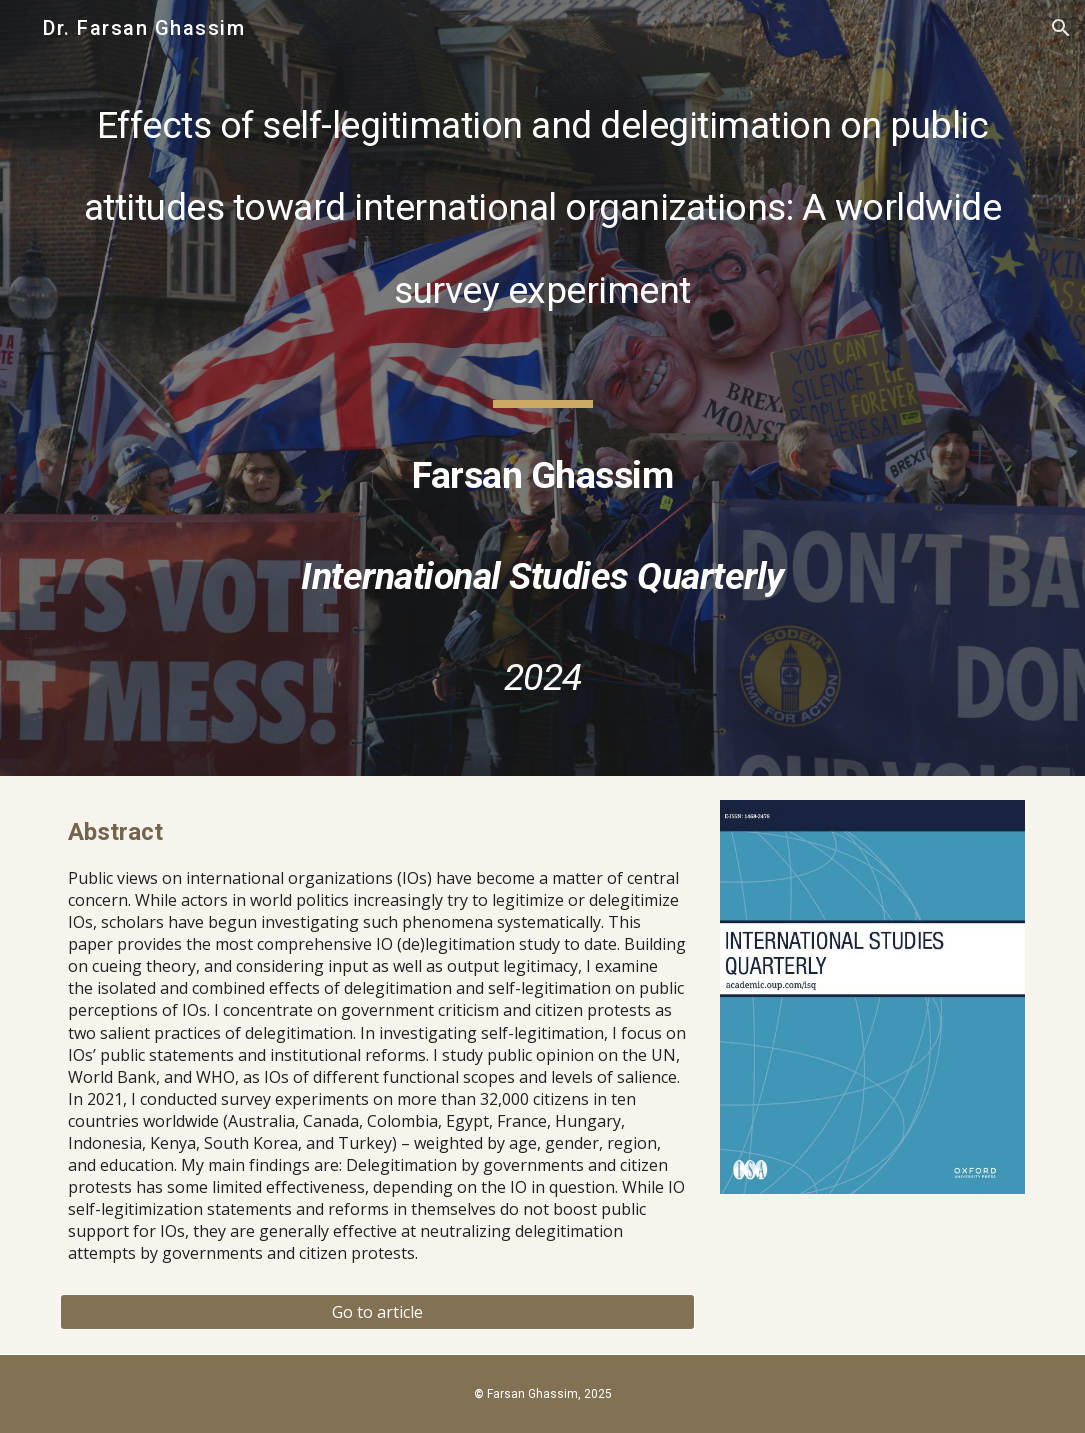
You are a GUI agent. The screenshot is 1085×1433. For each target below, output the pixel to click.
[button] (1061, 28)
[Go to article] (377, 1312)
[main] (542, 388)
